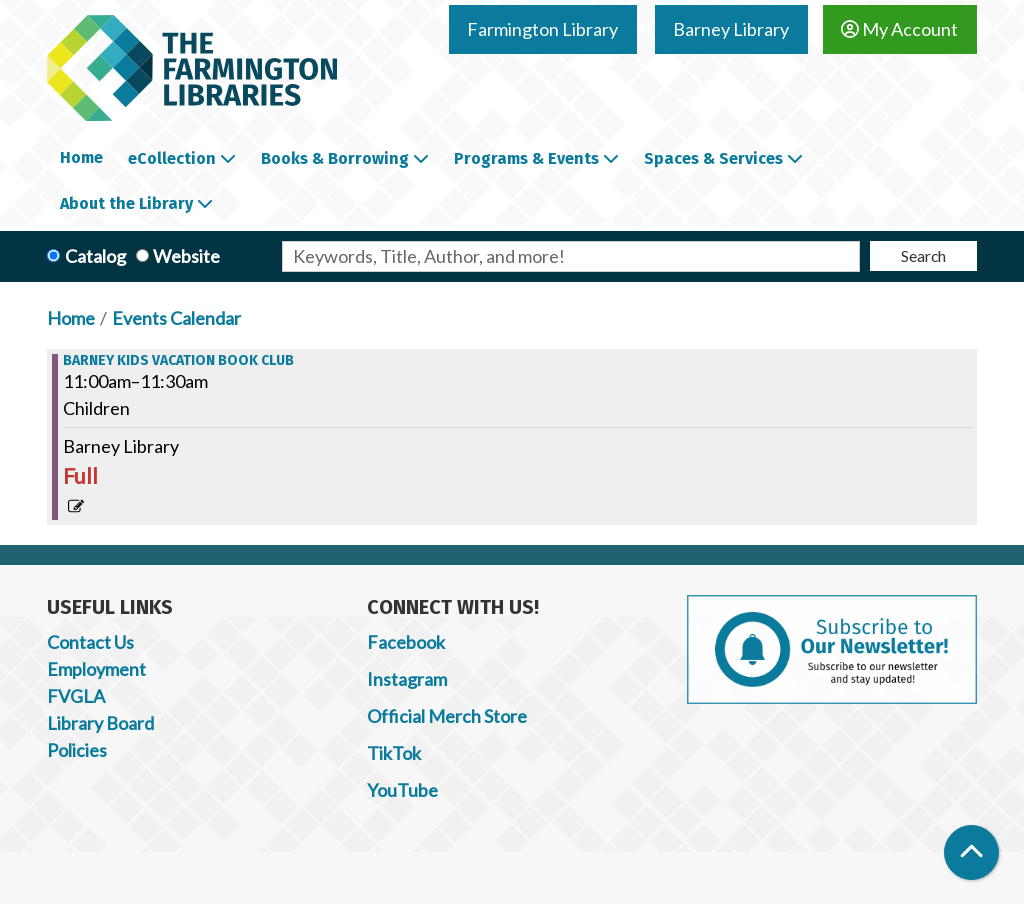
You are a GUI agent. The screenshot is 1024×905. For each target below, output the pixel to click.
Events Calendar (176, 318)
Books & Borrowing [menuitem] (335, 158)
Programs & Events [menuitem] (526, 158)
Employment (96, 669)
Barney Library (731, 29)
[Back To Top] (971, 852)
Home (71, 318)
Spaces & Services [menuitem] (713, 158)
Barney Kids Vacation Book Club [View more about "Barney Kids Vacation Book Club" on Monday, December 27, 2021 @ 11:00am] (178, 361)
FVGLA (76, 696)
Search (923, 255)
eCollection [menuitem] (172, 158)
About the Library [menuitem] (126, 203)
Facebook (406, 642)
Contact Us (90, 642)
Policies (77, 750)
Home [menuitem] (81, 157)
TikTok (394, 753)
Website (186, 256)
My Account (899, 29)
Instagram (407, 679)
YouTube (402, 790)
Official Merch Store (447, 716)
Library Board (100, 723)
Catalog (95, 256)
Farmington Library (542, 29)
